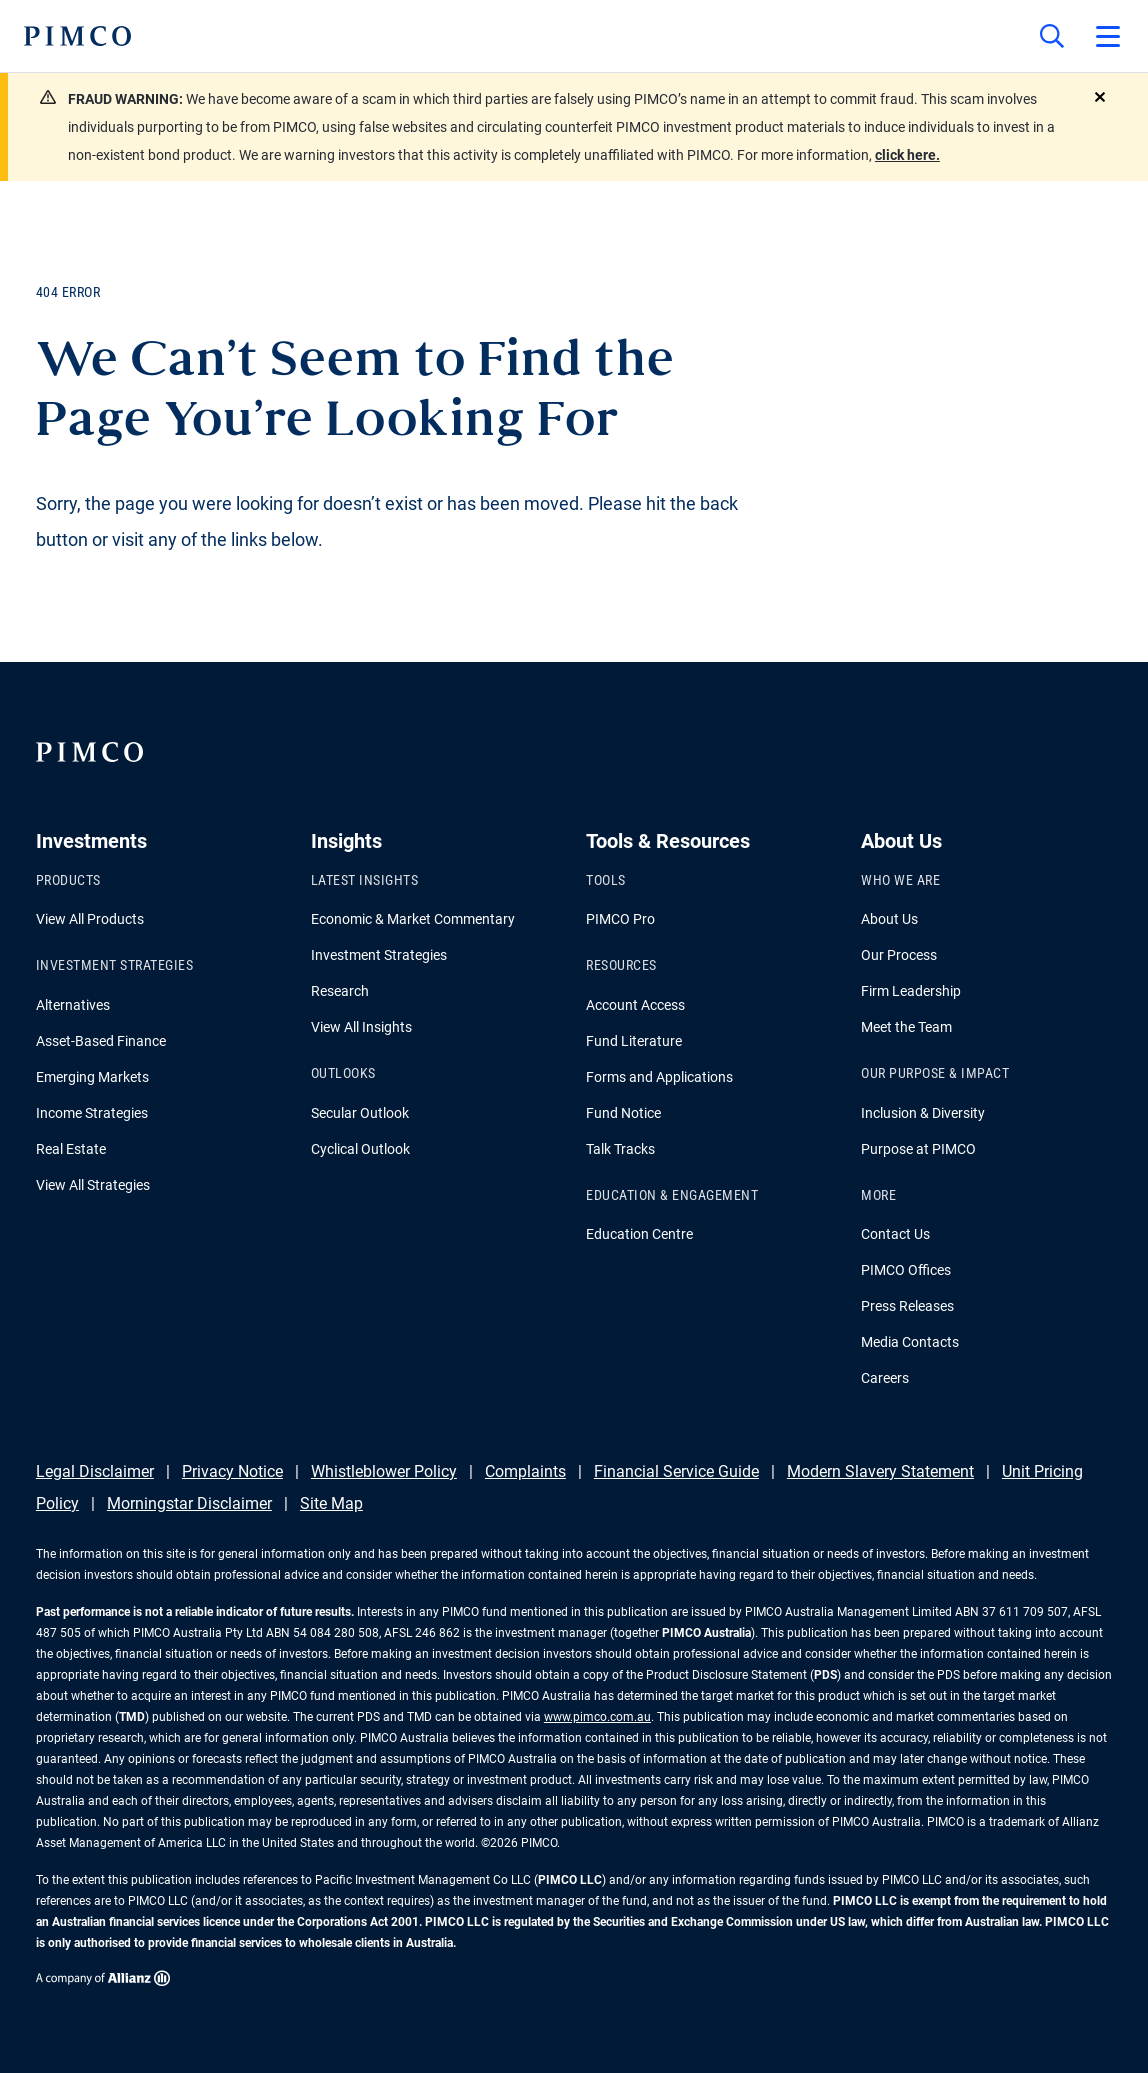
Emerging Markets (92, 1077)
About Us (889, 919)
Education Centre (639, 1234)
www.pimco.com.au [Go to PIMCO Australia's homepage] (597, 1717)
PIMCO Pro (620, 919)
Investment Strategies (379, 955)
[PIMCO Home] (77, 36)
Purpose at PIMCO (918, 1149)
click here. (907, 155)
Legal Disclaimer (95, 1471)
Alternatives (73, 1005)
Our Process (899, 955)
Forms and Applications (659, 1077)
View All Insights (361, 1027)
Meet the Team (906, 1027)
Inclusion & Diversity (923, 1113)
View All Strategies (93, 1185)
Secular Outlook (360, 1113)
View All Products (90, 919)
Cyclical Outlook (360, 1149)
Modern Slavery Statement (880, 1471)
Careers (885, 1378)
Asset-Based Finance (101, 1041)
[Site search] (1052, 36)
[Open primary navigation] (1108, 36)
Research (340, 991)
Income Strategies (92, 1113)
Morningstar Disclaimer (189, 1503)
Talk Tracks (620, 1149)
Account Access (635, 1005)
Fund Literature (634, 1041)
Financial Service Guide (676, 1471)
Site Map (331, 1503)
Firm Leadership (911, 991)
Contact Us (895, 1234)
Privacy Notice (232, 1471)
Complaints (525, 1471)
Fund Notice (623, 1113)
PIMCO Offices (906, 1270)
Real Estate (71, 1149)
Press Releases (907, 1306)
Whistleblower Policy (384, 1471)
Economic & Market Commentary (413, 919)
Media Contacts (910, 1342)
